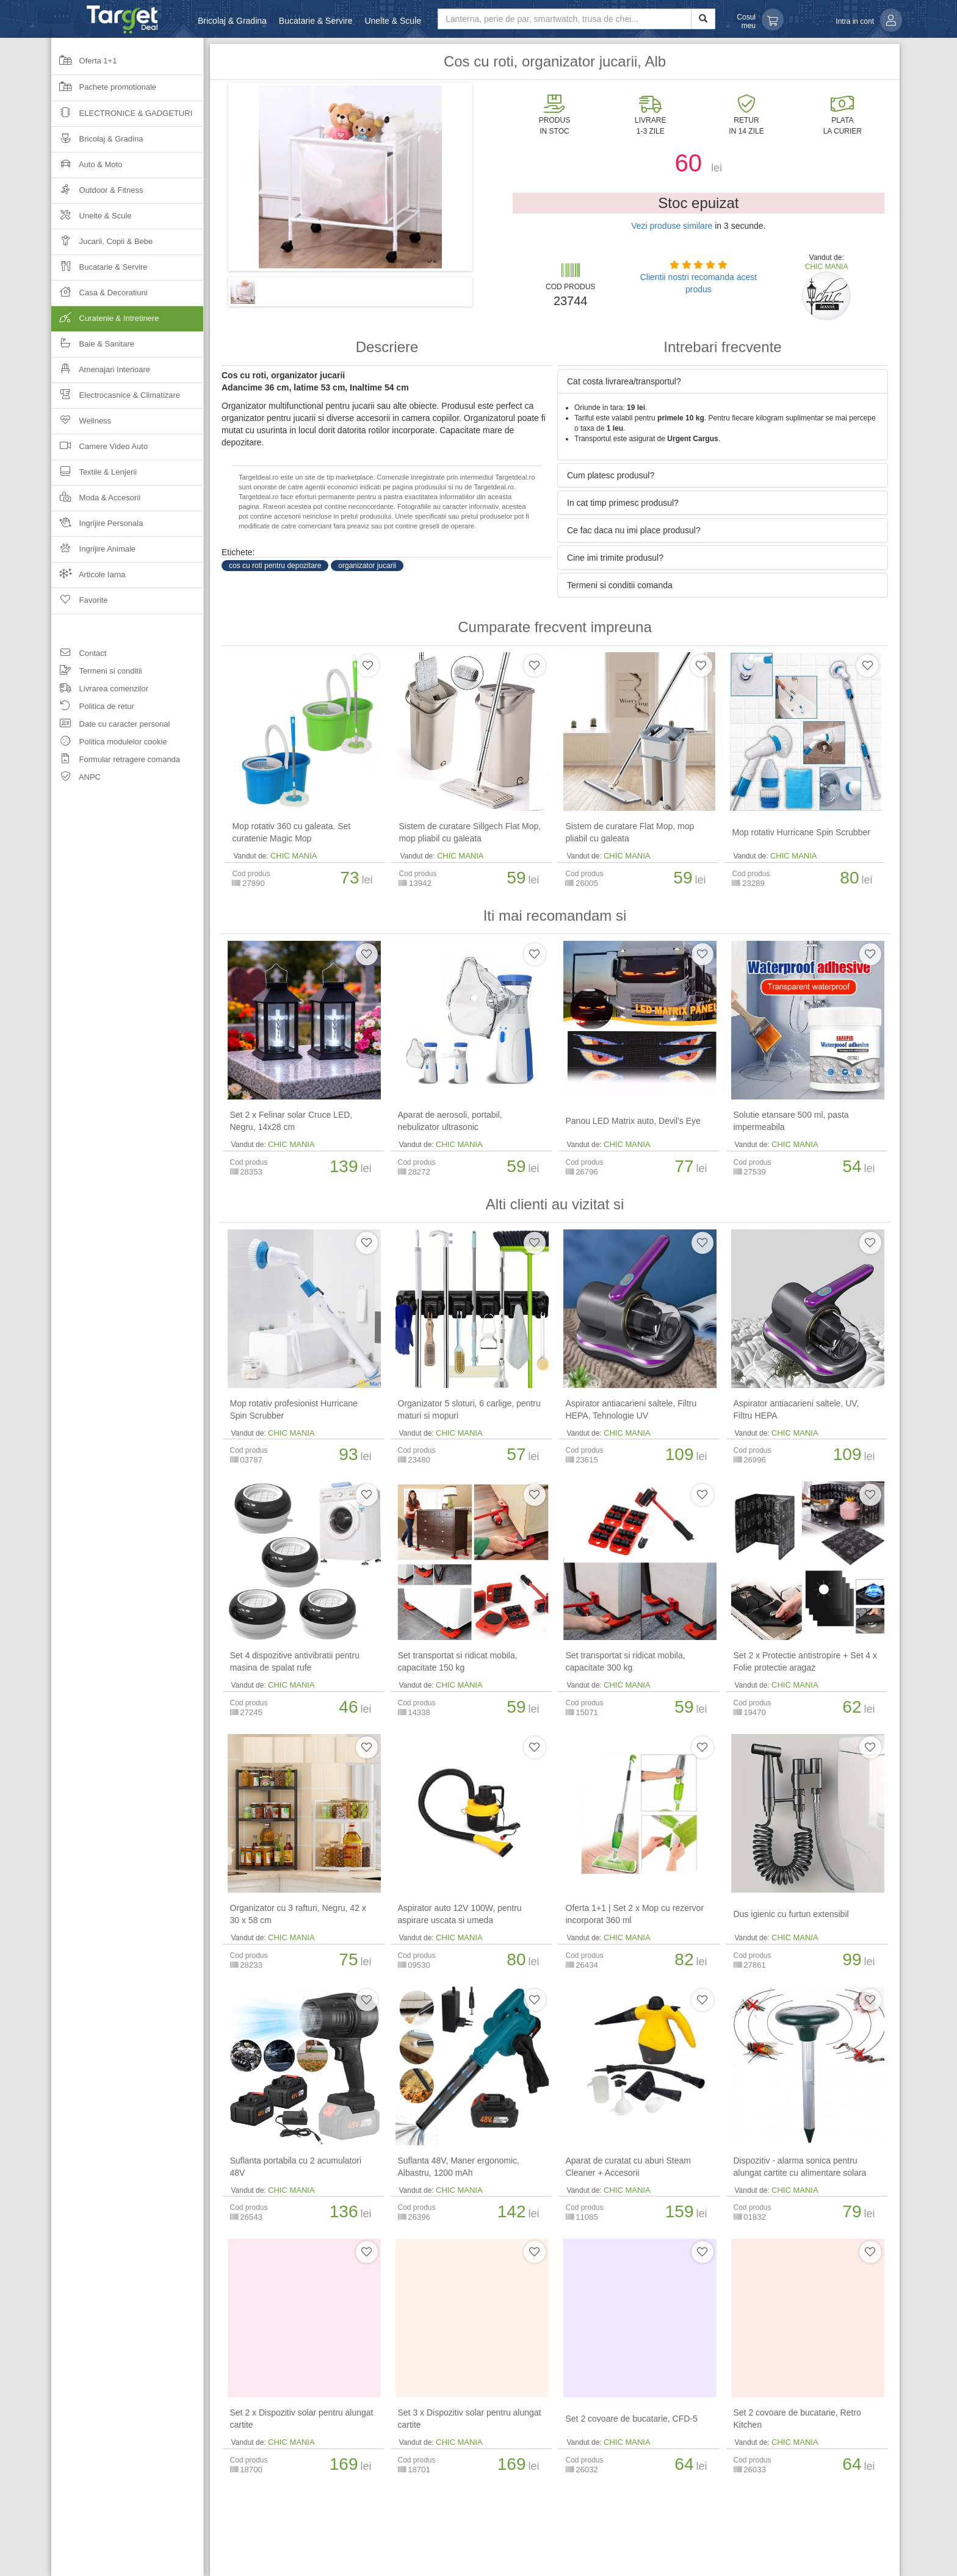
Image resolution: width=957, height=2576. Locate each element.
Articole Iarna (88, 578)
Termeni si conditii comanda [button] (620, 585)
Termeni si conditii (96, 672)
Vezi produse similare (671, 226)
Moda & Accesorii (95, 501)
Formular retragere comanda (115, 761)
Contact (78, 655)
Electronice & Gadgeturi (121, 116)
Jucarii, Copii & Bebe (102, 245)
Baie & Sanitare (92, 347)
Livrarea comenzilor (99, 690)
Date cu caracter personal (110, 725)
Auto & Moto (86, 168)
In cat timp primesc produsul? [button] (623, 503)
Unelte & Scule (392, 21)
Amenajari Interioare (100, 373)
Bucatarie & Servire (316, 21)
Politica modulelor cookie (109, 743)
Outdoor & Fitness (97, 193)
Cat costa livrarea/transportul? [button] (624, 381)
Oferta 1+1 (84, 64)
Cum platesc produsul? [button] (610, 475)
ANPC (76, 778)
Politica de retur (92, 708)
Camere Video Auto (99, 450)
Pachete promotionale (103, 91)
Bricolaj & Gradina (232, 21)
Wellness (81, 424)
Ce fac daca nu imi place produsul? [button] (634, 530)
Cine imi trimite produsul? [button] (615, 558)
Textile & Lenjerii (94, 475)
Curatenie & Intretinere (127, 321)
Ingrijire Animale (93, 552)
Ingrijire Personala (97, 526)
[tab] (722, 381)
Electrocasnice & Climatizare (115, 398)
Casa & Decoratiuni (99, 296)
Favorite (79, 604)
